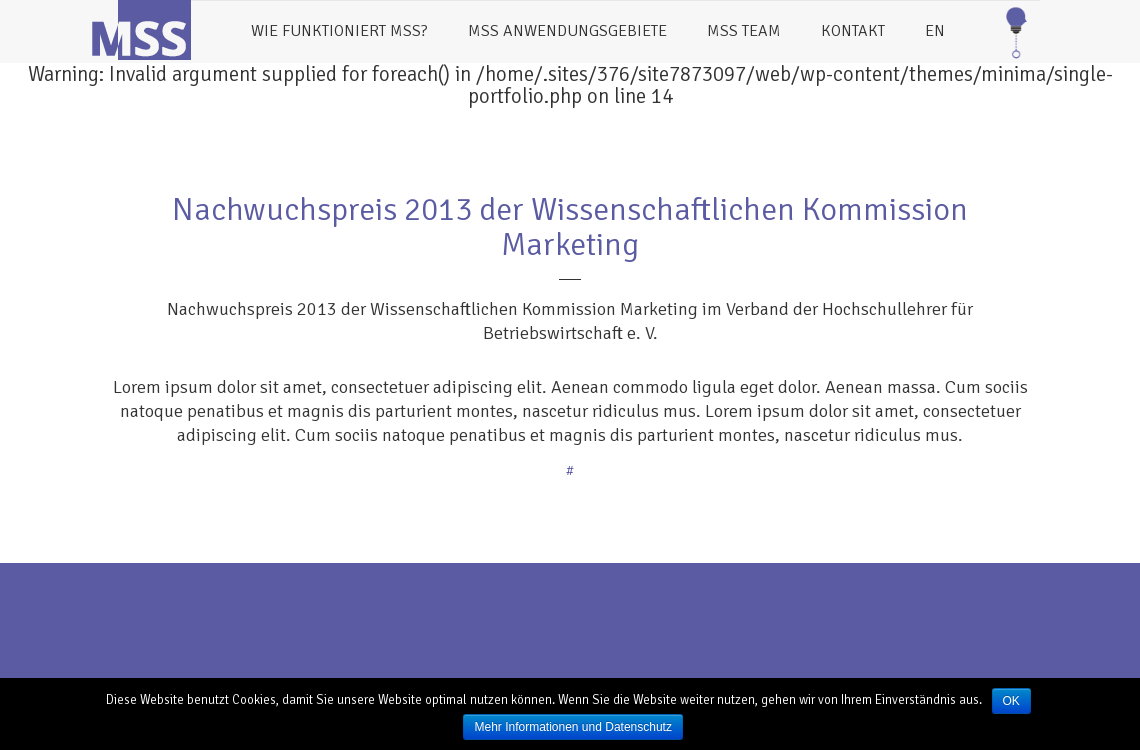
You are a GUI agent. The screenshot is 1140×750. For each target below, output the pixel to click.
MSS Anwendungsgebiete (567, 31)
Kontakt (853, 31)
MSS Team (744, 31)
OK (1011, 701)
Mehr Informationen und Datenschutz (572, 727)
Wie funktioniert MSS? (339, 31)
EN (935, 31)
